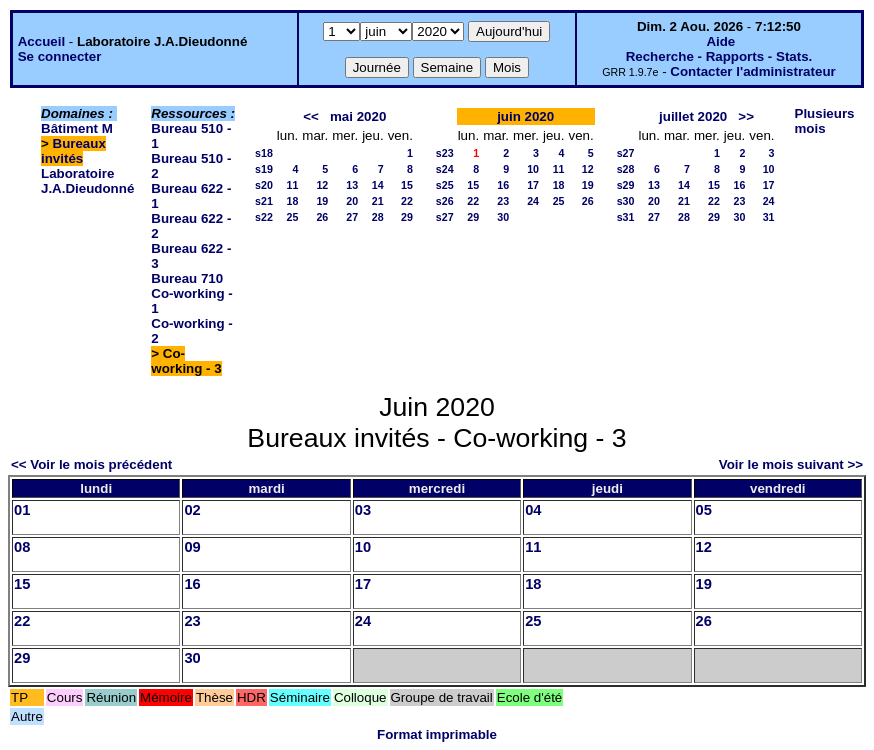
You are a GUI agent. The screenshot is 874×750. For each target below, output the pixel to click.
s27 (445, 217)
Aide (720, 41)
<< (311, 116)
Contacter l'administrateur (752, 71)
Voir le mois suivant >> (791, 464)
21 (378, 201)
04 (533, 510)
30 (503, 217)
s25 (445, 185)
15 (407, 185)
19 (322, 201)
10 (533, 169)
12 (322, 185)
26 (322, 217)
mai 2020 (358, 116)
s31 (626, 217)
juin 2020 (525, 116)
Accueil (41, 41)
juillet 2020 (693, 116)
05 (704, 510)
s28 (626, 169)
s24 (445, 169)
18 (292, 201)
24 (533, 201)
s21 (264, 201)
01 (22, 510)
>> (746, 116)
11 (292, 185)
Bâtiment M (77, 128)
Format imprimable (437, 734)
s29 (626, 185)
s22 (264, 217)
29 (407, 217)
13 (352, 185)
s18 (264, 153)
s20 (264, 185)
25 (292, 217)
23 (503, 201)
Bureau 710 (187, 278)
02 (192, 510)
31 (769, 217)
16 (503, 185)
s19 (264, 169)
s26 (445, 201)
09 (192, 547)
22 (407, 201)
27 (352, 217)
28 (378, 217)
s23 (445, 153)
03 (363, 510)
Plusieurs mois (825, 121)
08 (22, 547)
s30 (626, 201)
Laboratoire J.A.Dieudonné (87, 181)
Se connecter (60, 56)
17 (533, 185)
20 (352, 201)
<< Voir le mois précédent (91, 464)
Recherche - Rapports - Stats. (719, 56)
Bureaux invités (73, 151)
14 (378, 185)
